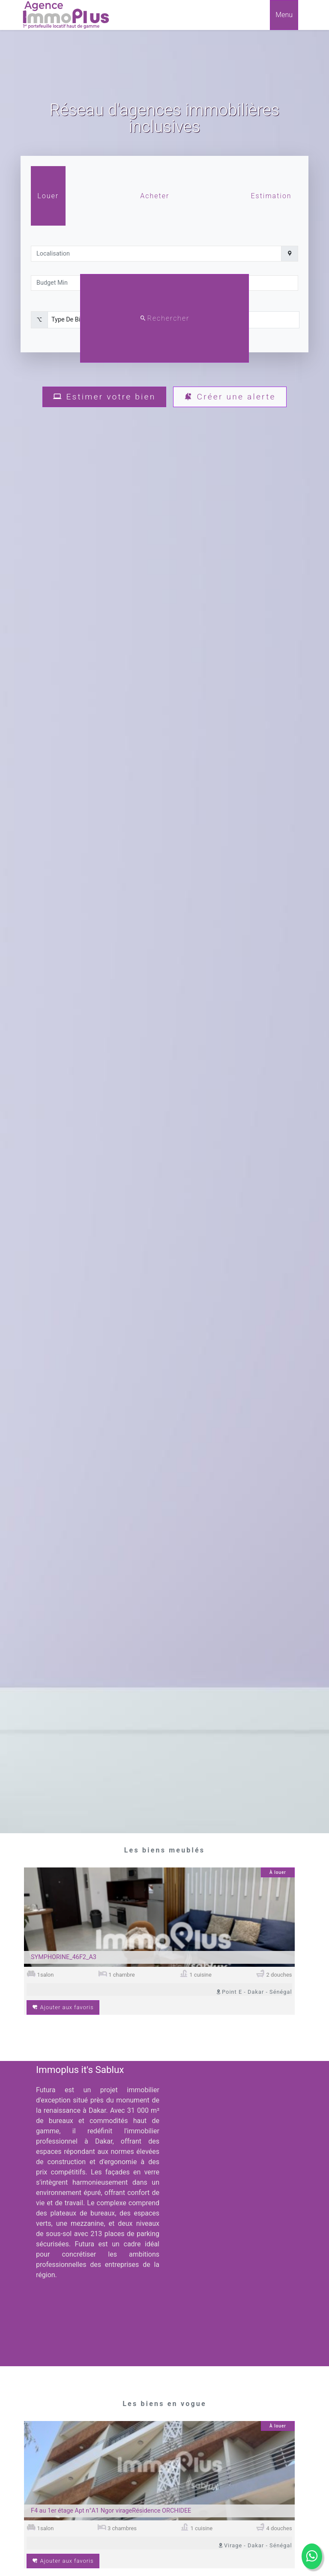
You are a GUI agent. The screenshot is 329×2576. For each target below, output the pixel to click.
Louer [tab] (48, 196)
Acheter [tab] (154, 196)
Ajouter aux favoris (62, 2007)
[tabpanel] (164, 283)
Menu (284, 15)
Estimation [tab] (271, 196)
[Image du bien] (159, 1919)
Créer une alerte (229, 397)
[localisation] (156, 254)
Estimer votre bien (104, 397)
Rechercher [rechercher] (165, 318)
